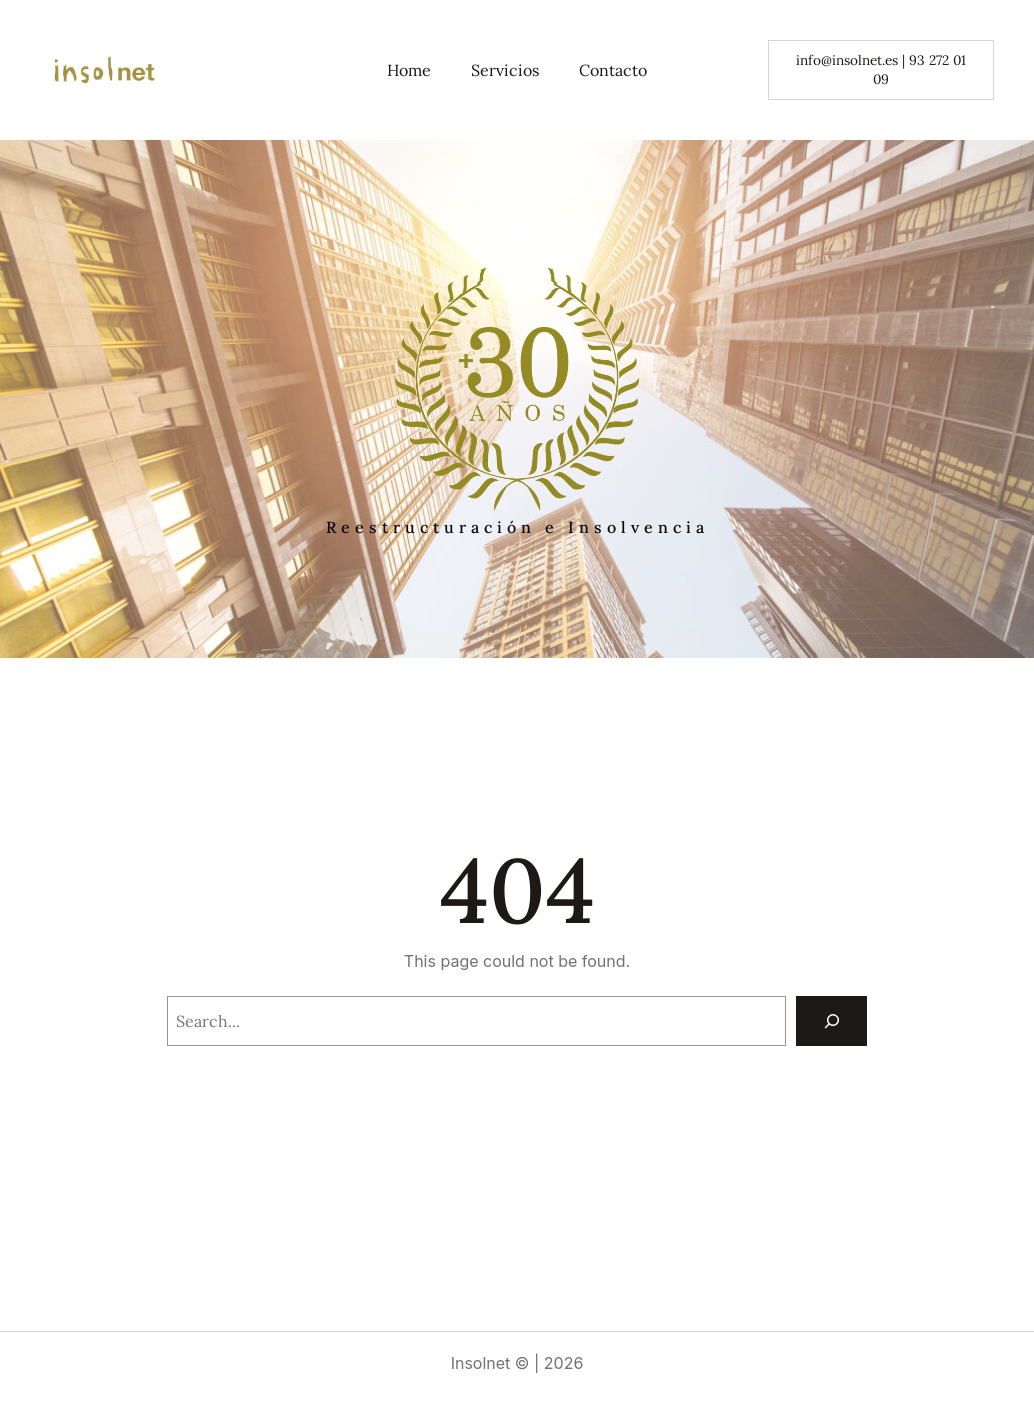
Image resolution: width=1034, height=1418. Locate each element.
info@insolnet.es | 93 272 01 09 (881, 69)
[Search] (831, 1020)
